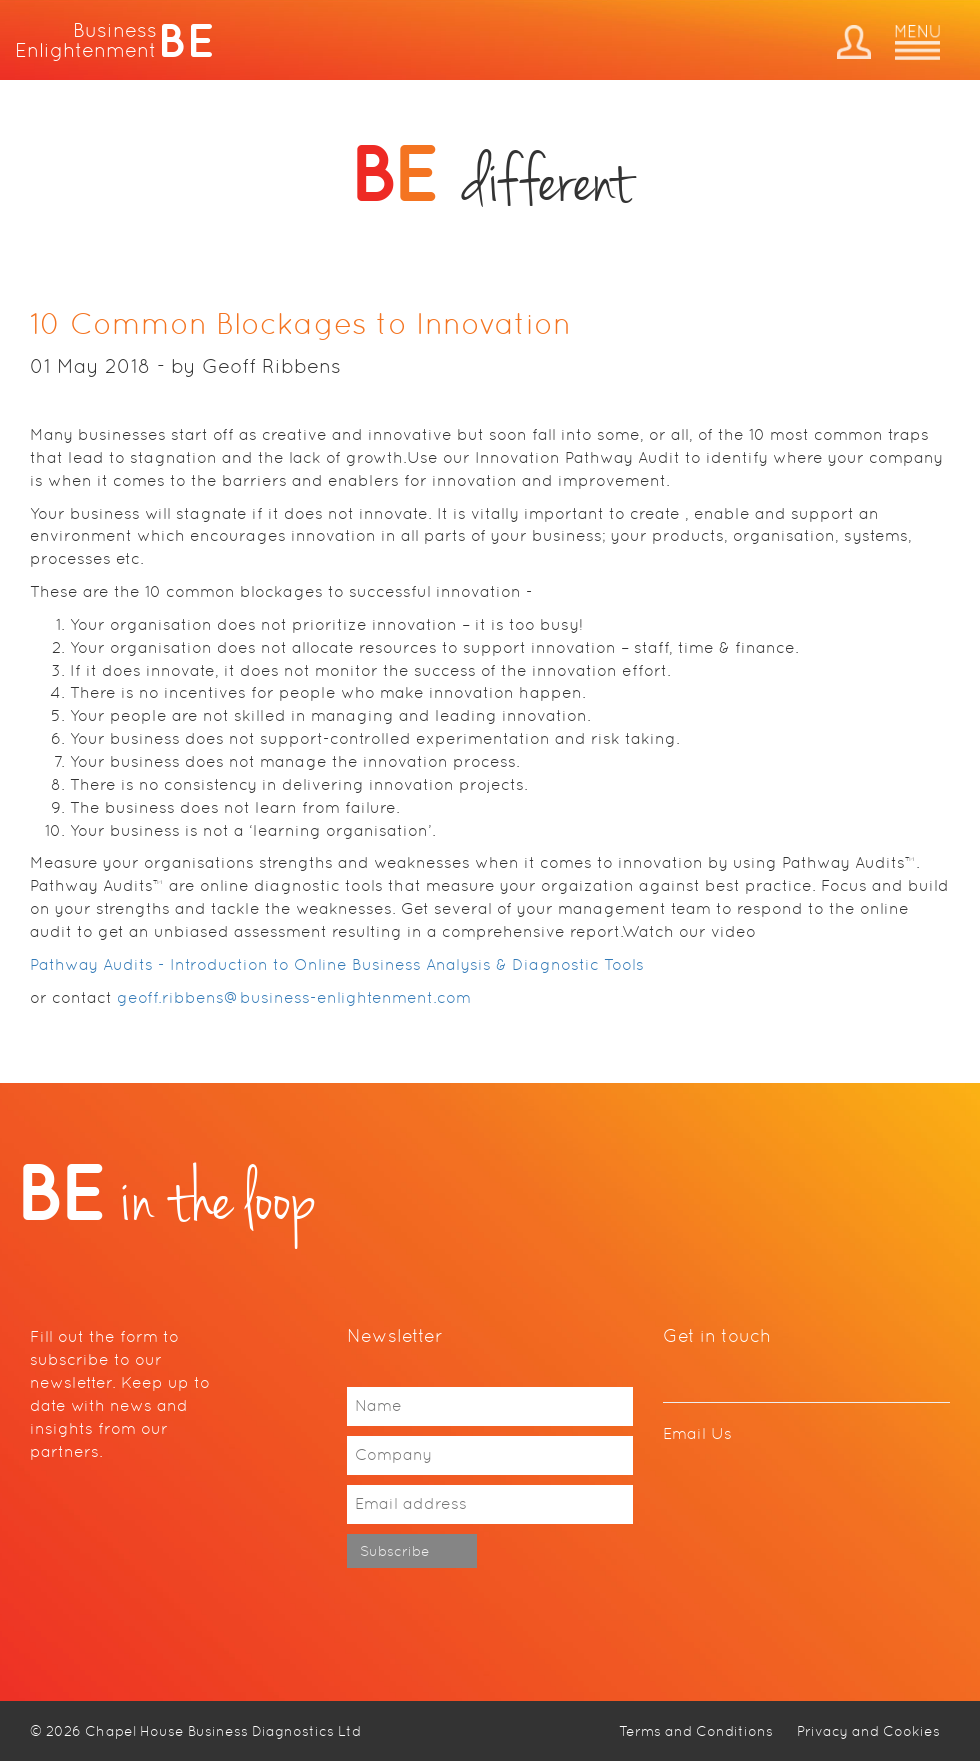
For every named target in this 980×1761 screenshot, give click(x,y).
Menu (917, 42)
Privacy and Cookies (868, 1731)
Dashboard (854, 42)
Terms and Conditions (696, 1731)
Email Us (697, 1433)
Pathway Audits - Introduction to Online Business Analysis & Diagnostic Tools (337, 964)
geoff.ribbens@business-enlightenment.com (294, 997)
